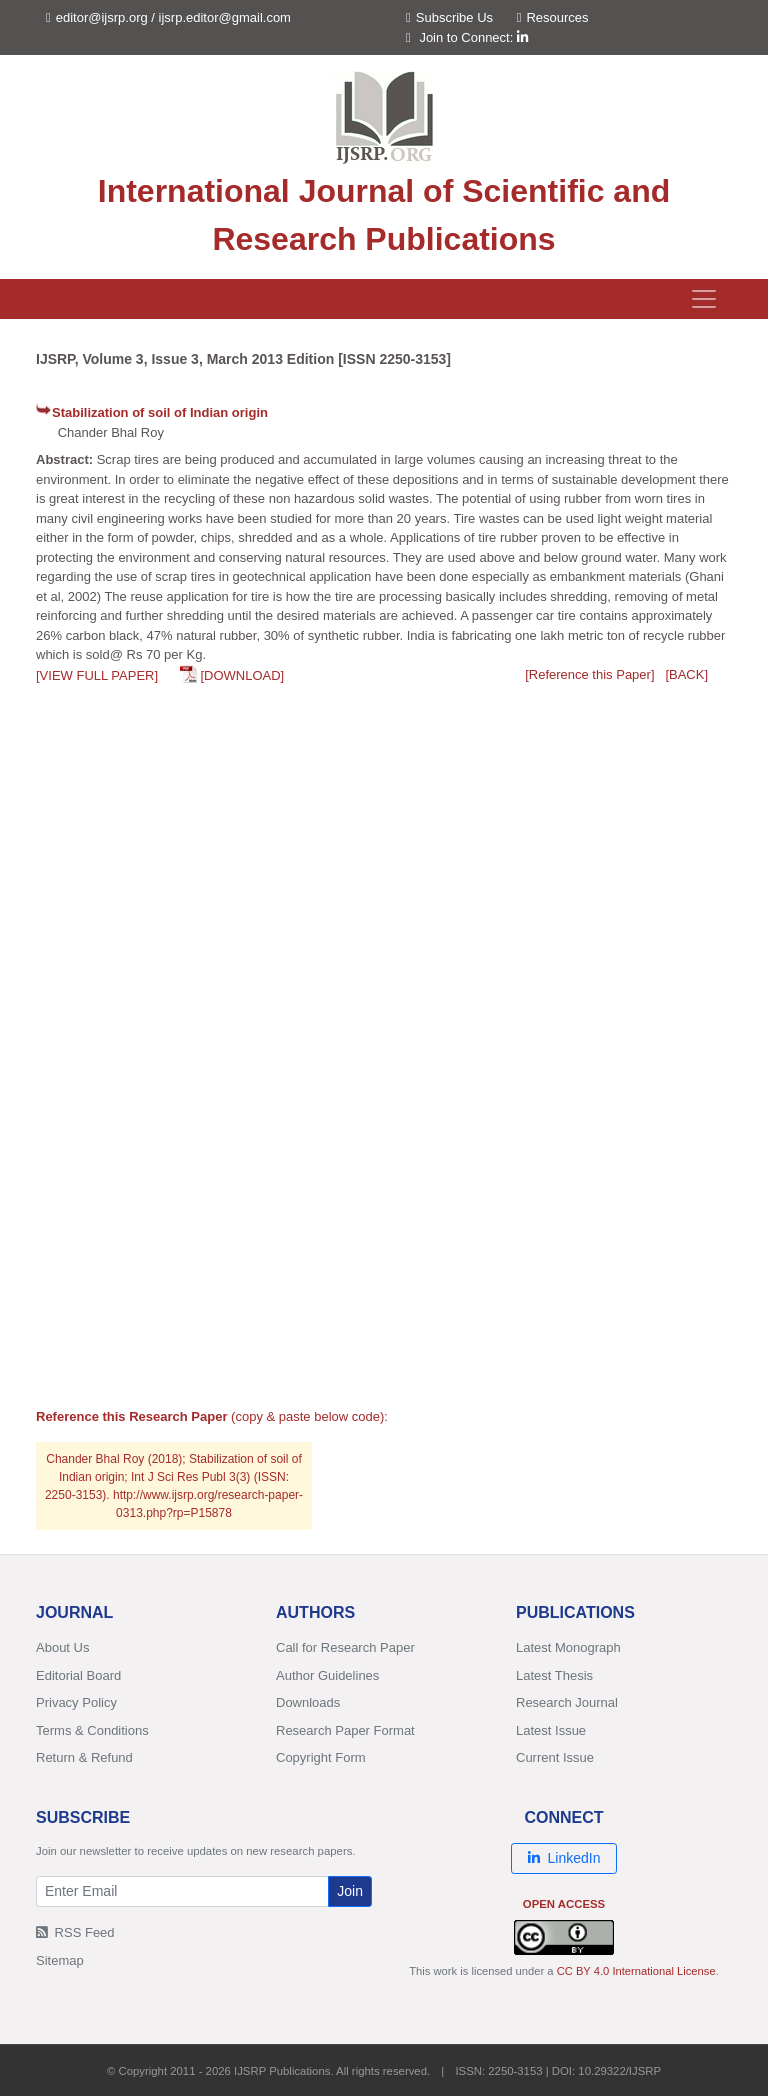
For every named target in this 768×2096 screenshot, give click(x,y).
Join (350, 1891)
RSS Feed (75, 1932)
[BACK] (686, 674)
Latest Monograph (568, 1647)
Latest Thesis (554, 1675)
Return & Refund (84, 1757)
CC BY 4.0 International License (636, 1971)
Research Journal (567, 1702)
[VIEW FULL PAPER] (97, 675)
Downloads (308, 1702)
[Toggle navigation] (704, 299)
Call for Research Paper (345, 1647)
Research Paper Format (345, 1730)
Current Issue (555, 1757)
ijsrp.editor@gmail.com (225, 17)
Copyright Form (321, 1757)
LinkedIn (564, 1858)
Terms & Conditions (92, 1730)
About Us (62, 1647)
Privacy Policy (76, 1702)
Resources (553, 17)
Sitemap (60, 1960)
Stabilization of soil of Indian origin (160, 412)
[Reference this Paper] (589, 674)
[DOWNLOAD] (242, 675)
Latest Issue (551, 1730)
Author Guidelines (327, 1675)
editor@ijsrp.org (102, 17)
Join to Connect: (473, 37)
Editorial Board (78, 1675)
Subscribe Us (449, 17)
